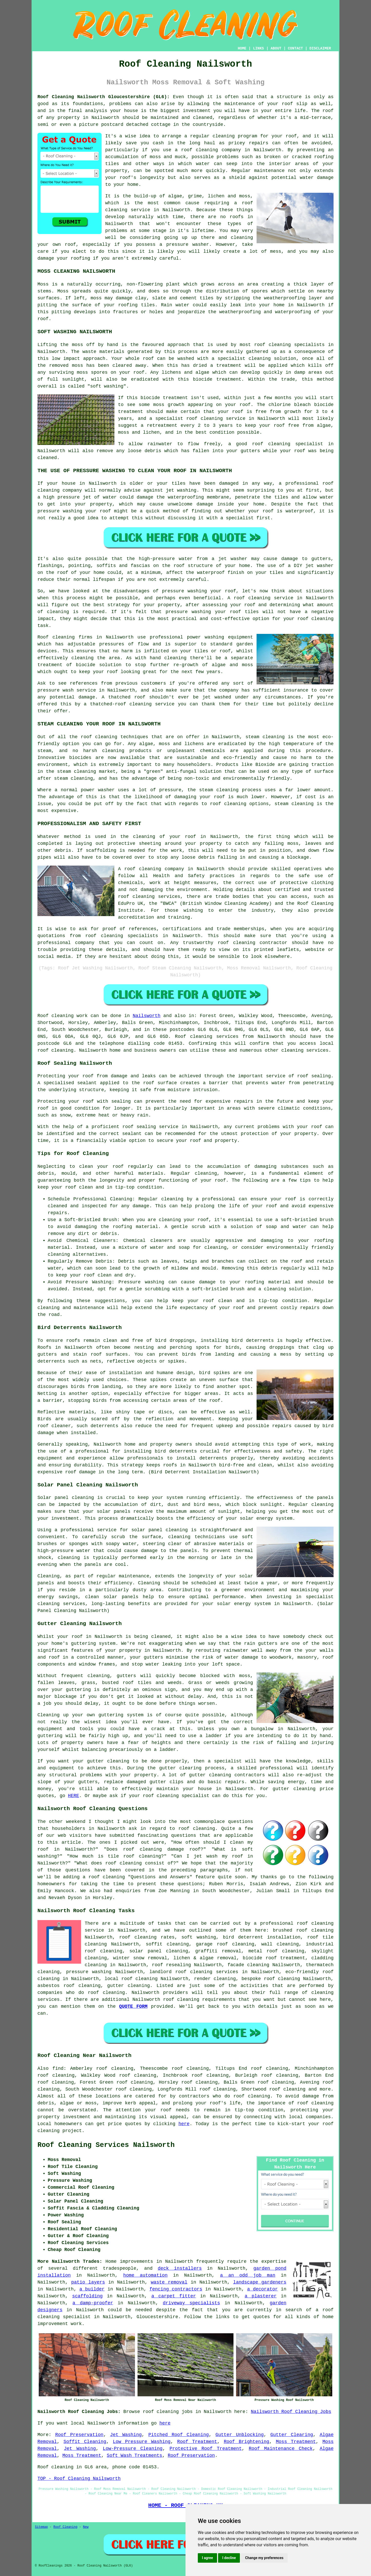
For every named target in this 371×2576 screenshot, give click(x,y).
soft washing (198, 1937)
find (57, 2068)
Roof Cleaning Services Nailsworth (106, 2145)
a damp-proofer (93, 2303)
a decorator (262, 2289)
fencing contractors (175, 2289)
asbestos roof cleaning (69, 1985)
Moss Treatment (296, 2441)
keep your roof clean (65, 1187)
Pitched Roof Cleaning (178, 2434)
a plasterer (261, 2296)
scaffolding (87, 2296)
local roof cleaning (131, 1978)
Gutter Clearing (291, 2434)
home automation (145, 2275)
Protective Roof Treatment (206, 2448)
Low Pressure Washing (142, 2441)
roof (328, 110)
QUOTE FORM (133, 2006)
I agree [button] (207, 2558)
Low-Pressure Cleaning (133, 2448)
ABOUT (276, 48)
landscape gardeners (259, 2282)
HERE (73, 1795)
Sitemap (41, 2527)
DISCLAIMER (320, 48)
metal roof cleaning (276, 1951)
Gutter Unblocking (240, 2434)
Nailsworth (146, 1015)
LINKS (258, 48)
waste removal (169, 2282)
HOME (242, 48)
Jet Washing (126, 2434)
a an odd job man (247, 2275)
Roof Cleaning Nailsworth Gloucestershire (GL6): (103, 96)
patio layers (88, 2282)
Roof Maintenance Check (281, 2448)
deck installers (180, 2268)
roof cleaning (271, 444)
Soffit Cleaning (85, 2441)
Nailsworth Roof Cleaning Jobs (291, 2411)
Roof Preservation (79, 2434)
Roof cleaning (55, 1015)
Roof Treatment (197, 2441)
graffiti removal (218, 1951)
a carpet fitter (173, 2296)
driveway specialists (191, 2303)
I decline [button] (229, 2558)
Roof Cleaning (65, 2527)
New (86, 2527)
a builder (91, 2289)
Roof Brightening (246, 2441)
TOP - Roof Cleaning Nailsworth (79, 2478)
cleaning (64, 637)
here (183, 2123)
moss (96, 298)
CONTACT (295, 48)
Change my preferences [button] (264, 2558)
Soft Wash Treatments (134, 2455)
